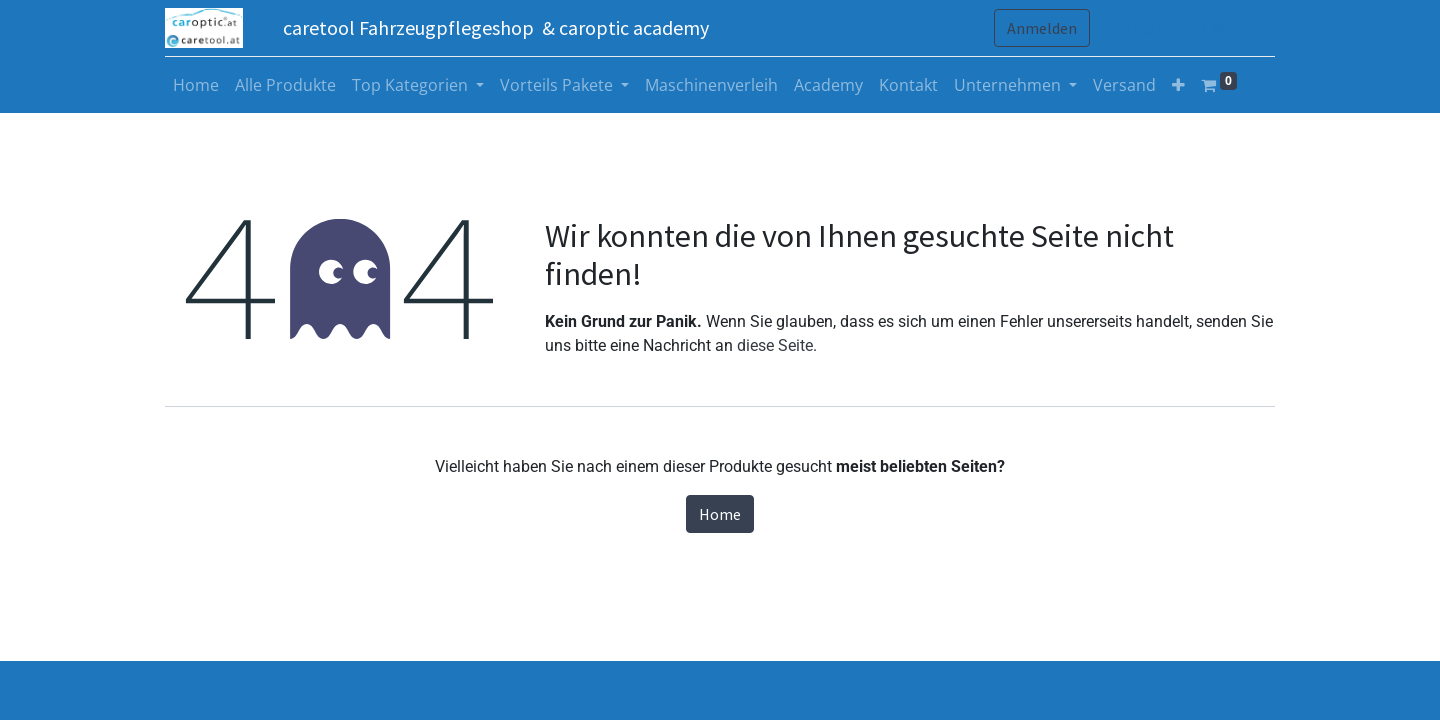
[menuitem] (196, 85)
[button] (1178, 85)
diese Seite (775, 345)
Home (720, 514)
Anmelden (1042, 28)
